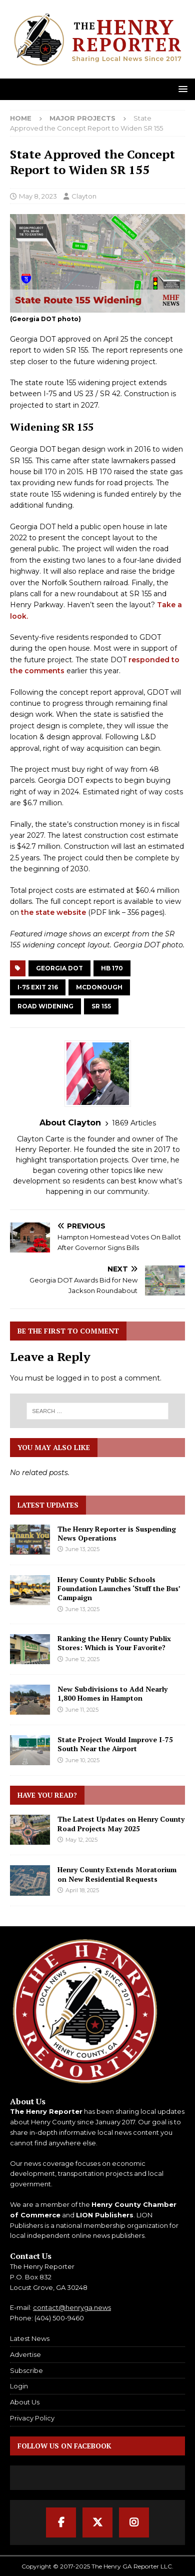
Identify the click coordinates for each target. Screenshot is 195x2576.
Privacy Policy (32, 2418)
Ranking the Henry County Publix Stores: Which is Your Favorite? (114, 1643)
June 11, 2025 (82, 1709)
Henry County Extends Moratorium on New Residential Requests (117, 1874)
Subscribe (26, 2370)
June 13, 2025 (83, 1549)
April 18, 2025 (82, 1890)
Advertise (25, 2354)
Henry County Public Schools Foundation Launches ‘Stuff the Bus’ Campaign (119, 1588)
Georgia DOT (59, 968)
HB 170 (112, 968)
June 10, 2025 (83, 1760)
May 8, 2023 (38, 196)
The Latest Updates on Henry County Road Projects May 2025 (121, 1823)
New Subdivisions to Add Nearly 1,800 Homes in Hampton (113, 1693)
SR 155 (101, 1006)
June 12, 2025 (83, 1659)
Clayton (84, 196)
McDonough (99, 987)
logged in (73, 1378)
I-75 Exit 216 (38, 987)
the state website (53, 912)
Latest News (30, 2338)
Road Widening (46, 1006)
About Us (25, 2402)
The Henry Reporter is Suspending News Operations (117, 1533)
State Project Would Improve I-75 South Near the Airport (115, 1744)
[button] (181, 89)
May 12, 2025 (82, 1839)
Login (19, 2386)
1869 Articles (134, 1122)
